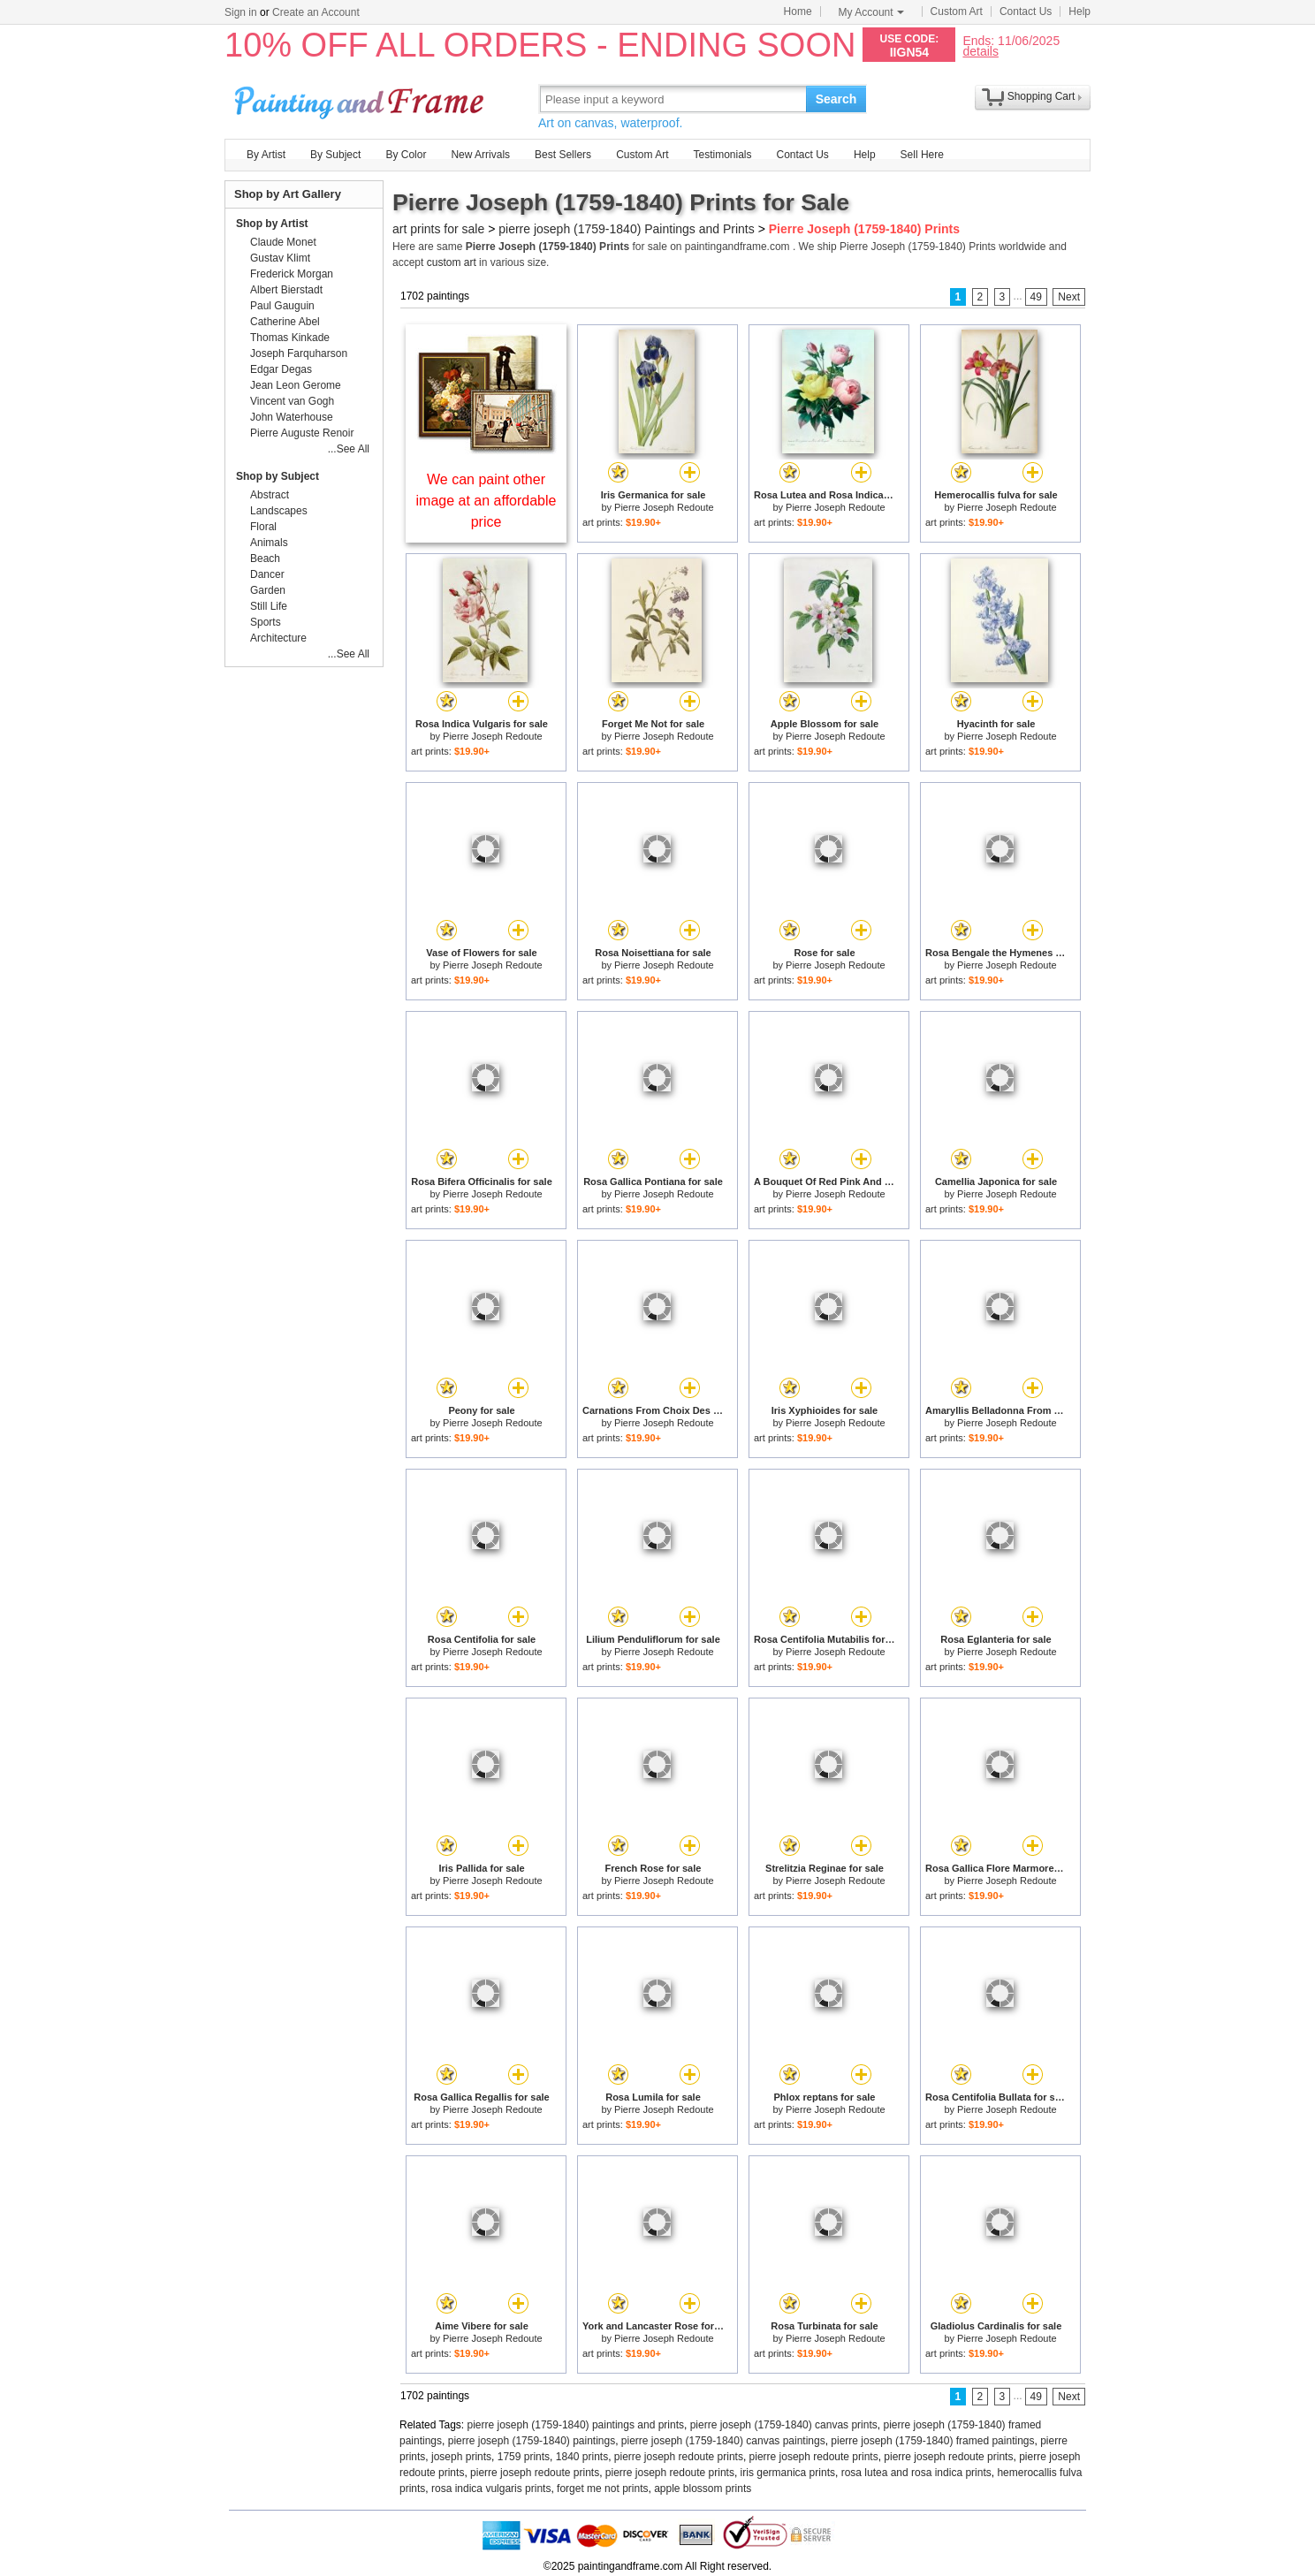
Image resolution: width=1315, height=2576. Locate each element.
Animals (269, 542)
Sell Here (922, 154)
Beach (265, 558)
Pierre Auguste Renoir (301, 433)
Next (1069, 297)
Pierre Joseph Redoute (664, 507)
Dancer (267, 574)
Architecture (278, 638)
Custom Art (957, 11)
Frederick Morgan (291, 274)
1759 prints (524, 2457)
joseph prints (461, 2457)
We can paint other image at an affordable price (486, 500)
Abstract (269, 495)
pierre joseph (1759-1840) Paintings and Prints (626, 229)
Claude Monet (283, 242)
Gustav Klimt (280, 258)
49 (1036, 297)
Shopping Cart (1041, 96)
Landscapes (279, 511)
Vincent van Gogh (292, 401)
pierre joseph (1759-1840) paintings (531, 2441)
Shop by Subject (277, 476)
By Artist (266, 154)
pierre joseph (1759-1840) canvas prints (784, 2425)
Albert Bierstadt (286, 290)
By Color (405, 154)
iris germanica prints (788, 2472)
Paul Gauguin (282, 306)
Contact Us (1026, 11)
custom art (451, 262)
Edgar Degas (281, 369)
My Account (871, 12)
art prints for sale (438, 229)
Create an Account (316, 12)
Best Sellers (563, 154)
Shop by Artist (272, 223)
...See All (348, 449)
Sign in (240, 12)
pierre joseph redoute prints (678, 2457)
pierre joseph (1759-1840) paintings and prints (576, 2425)
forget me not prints (602, 2488)
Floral (263, 527)
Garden (267, 590)
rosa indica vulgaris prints (491, 2488)
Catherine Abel (285, 321)
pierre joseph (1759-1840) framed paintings (932, 2441)
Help (1079, 11)
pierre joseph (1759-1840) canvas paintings (723, 2441)
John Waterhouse (291, 417)
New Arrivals (480, 154)
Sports (265, 622)
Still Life (268, 606)
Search (836, 99)
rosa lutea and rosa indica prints (916, 2472)
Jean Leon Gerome (295, 385)
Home (798, 11)
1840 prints (582, 2457)
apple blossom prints (702, 2488)
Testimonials (722, 154)
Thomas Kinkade (290, 337)
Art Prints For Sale (361, 98)
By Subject (335, 154)
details (980, 51)
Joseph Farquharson (298, 353)
